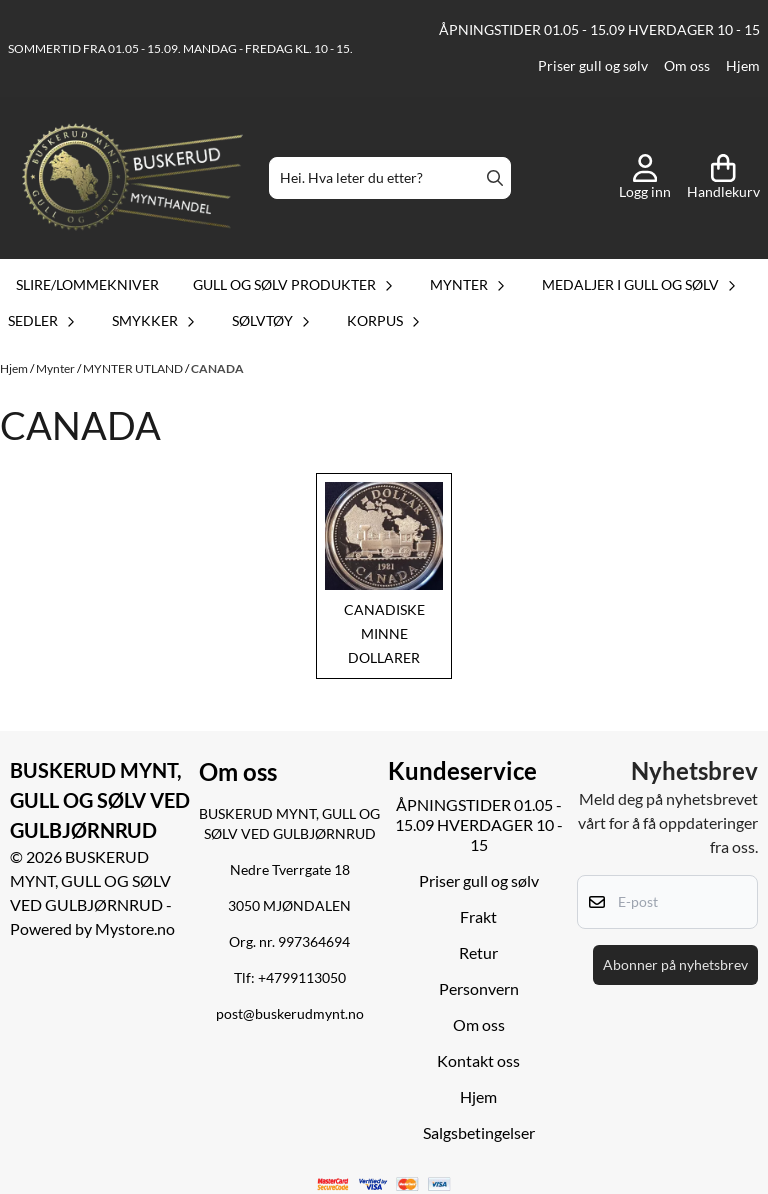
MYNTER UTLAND (134, 368)
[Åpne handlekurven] (723, 178)
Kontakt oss (478, 1060)
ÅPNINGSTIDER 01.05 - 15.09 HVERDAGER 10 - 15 (599, 30)
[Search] (495, 178)
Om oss (687, 66)
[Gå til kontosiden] (645, 178)
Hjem (743, 66)
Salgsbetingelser (479, 1132)
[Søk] (389, 178)
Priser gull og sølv (593, 66)
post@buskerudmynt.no (290, 1014)
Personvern (479, 988)
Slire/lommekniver (87, 284)
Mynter (56, 368)
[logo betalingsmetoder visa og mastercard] (384, 1184)
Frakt (478, 916)
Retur (478, 952)
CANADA (217, 368)
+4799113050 (302, 978)
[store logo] (132, 178)
